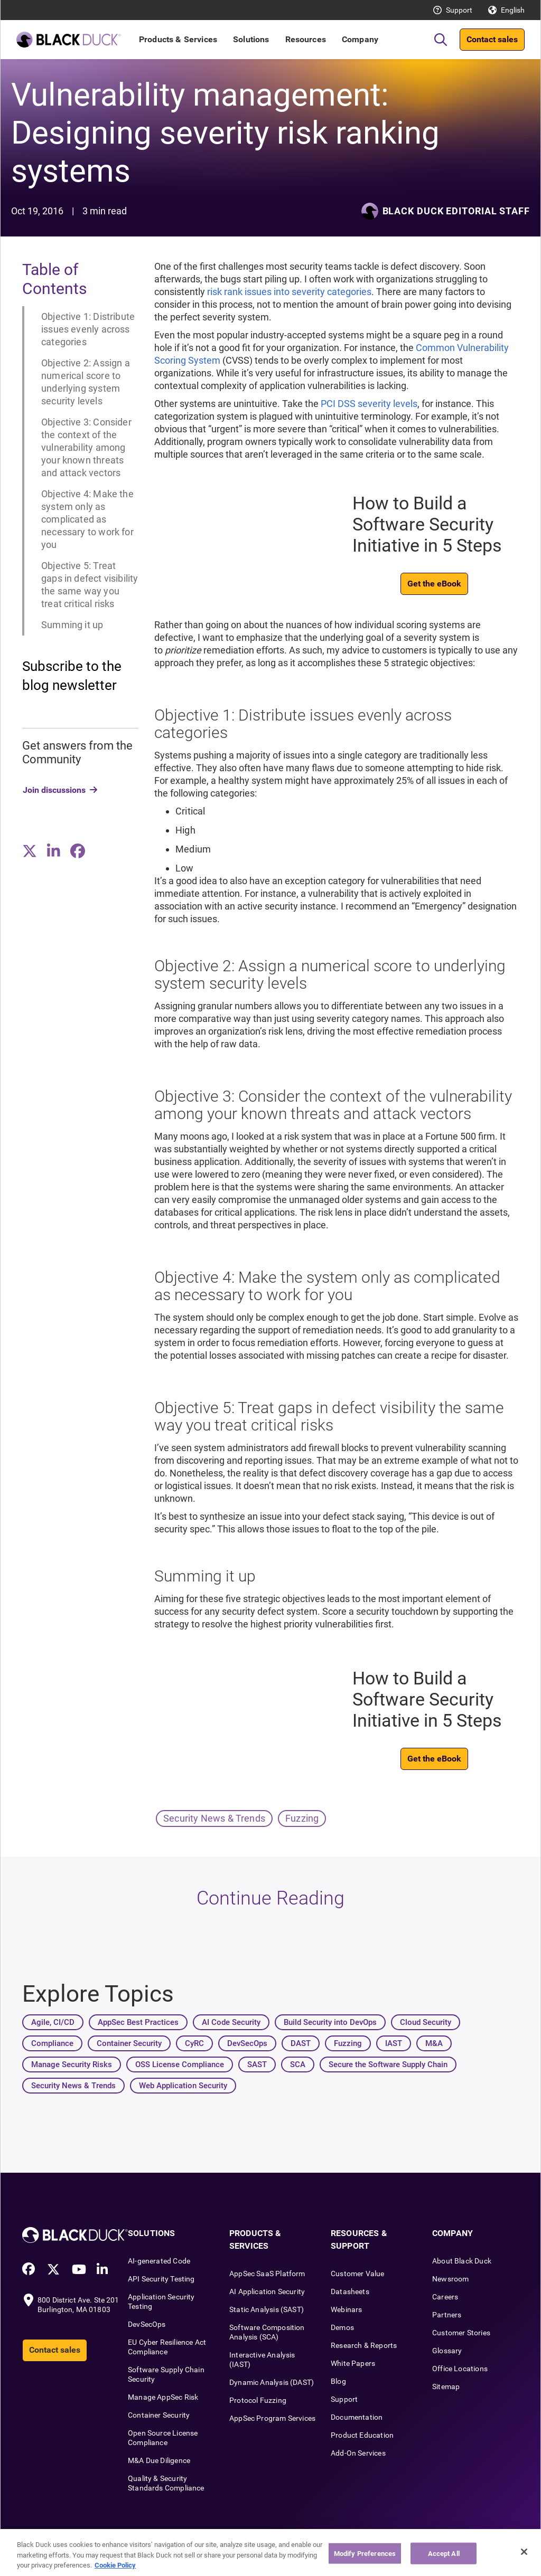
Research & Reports (364, 2345)
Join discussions (54, 790)
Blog (338, 2381)
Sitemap (446, 2386)
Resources (305, 39)
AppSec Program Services (272, 2418)
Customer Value (358, 2273)
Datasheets (350, 2291)
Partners (446, 2314)
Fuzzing (302, 1818)
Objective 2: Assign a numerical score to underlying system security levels (85, 381)
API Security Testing (161, 2279)
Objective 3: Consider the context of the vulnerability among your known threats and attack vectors (86, 447)
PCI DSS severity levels (369, 403)
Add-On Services (358, 2453)
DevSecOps (147, 2324)
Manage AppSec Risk (163, 2397)
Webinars (346, 2309)
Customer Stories (461, 2332)
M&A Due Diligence (159, 2460)
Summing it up (72, 624)
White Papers (353, 2363)
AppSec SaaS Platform (267, 2273)
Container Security (159, 2415)
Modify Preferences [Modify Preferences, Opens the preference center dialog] (365, 2562)
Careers (445, 2297)
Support (459, 10)
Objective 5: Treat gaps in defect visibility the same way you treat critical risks (89, 584)
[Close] (524, 2560)
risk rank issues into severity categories (289, 291)
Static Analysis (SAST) (266, 2309)
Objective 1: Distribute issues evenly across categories (88, 329)
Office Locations (460, 2368)
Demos (342, 2327)
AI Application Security (267, 2291)
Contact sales (492, 39)
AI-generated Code (159, 2261)
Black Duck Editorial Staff (456, 210)
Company (360, 39)
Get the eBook (434, 584)
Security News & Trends (214, 1818)
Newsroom (450, 2279)
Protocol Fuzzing (257, 2400)
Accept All (444, 2562)
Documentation (357, 2417)
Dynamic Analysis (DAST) (271, 2382)
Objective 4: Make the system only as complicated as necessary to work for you (87, 519)
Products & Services (178, 39)
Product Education (362, 2435)
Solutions (251, 39)
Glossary (447, 2350)
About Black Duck (461, 2261)
